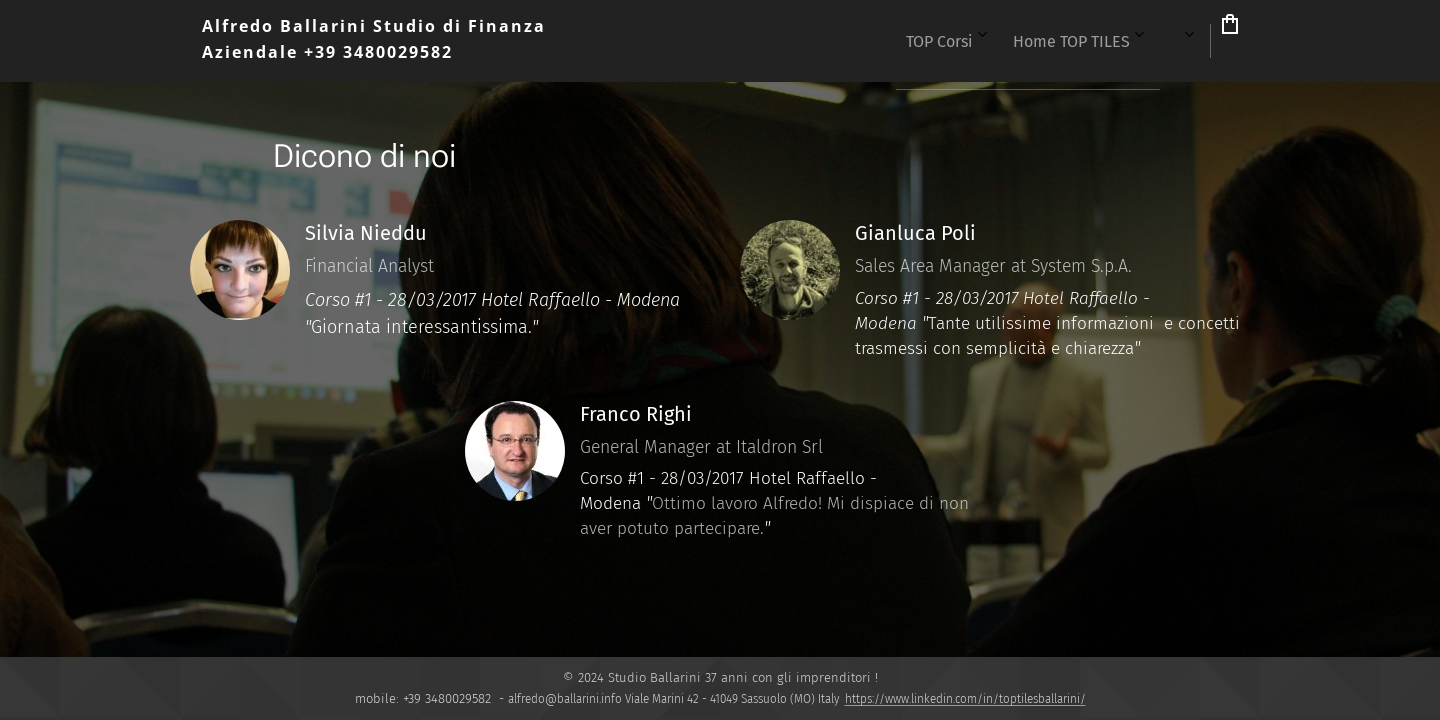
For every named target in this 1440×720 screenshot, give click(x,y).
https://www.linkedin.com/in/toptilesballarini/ (965, 699)
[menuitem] (874, 41)
